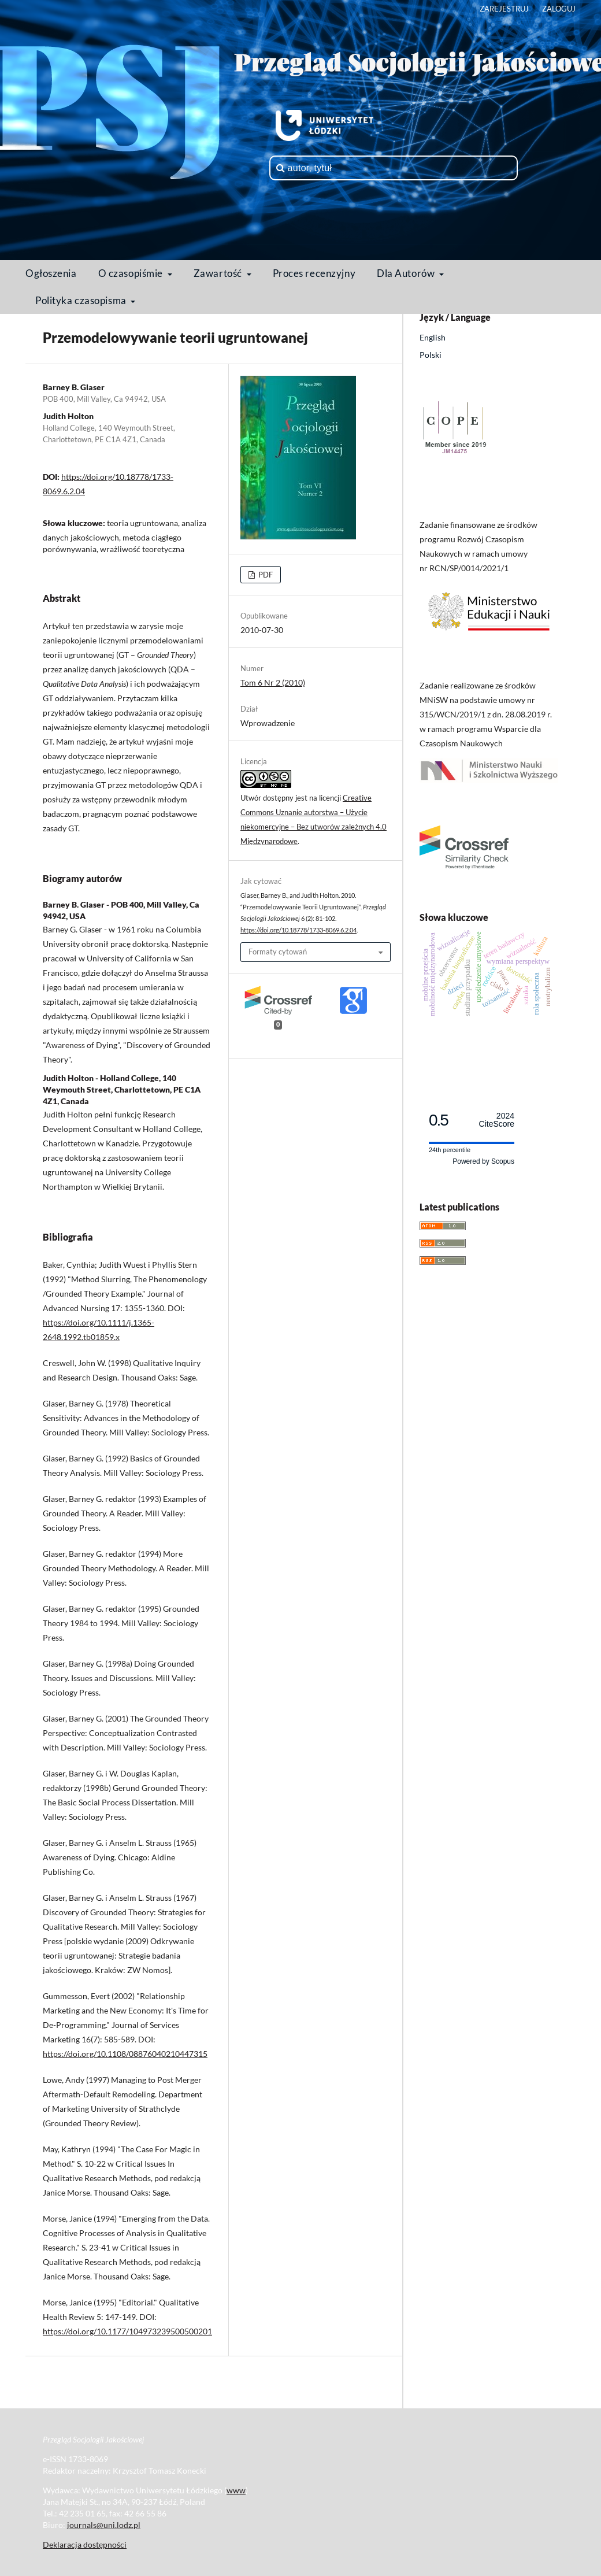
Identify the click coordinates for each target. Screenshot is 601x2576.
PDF (265, 574)
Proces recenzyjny (314, 273)
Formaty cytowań (277, 951)
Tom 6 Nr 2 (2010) (272, 682)
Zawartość (219, 273)
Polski (431, 355)
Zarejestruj (504, 8)
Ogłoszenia (51, 273)
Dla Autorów (407, 273)
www (236, 2490)
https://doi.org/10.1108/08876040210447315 (125, 2054)
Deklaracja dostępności (85, 2544)
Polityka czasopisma (81, 300)
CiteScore (496, 1120)
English (433, 337)
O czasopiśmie (131, 273)
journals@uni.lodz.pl (103, 2525)
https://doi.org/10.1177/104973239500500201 (127, 2331)
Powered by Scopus (483, 1161)
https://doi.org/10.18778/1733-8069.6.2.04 (298, 930)
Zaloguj (559, 8)
